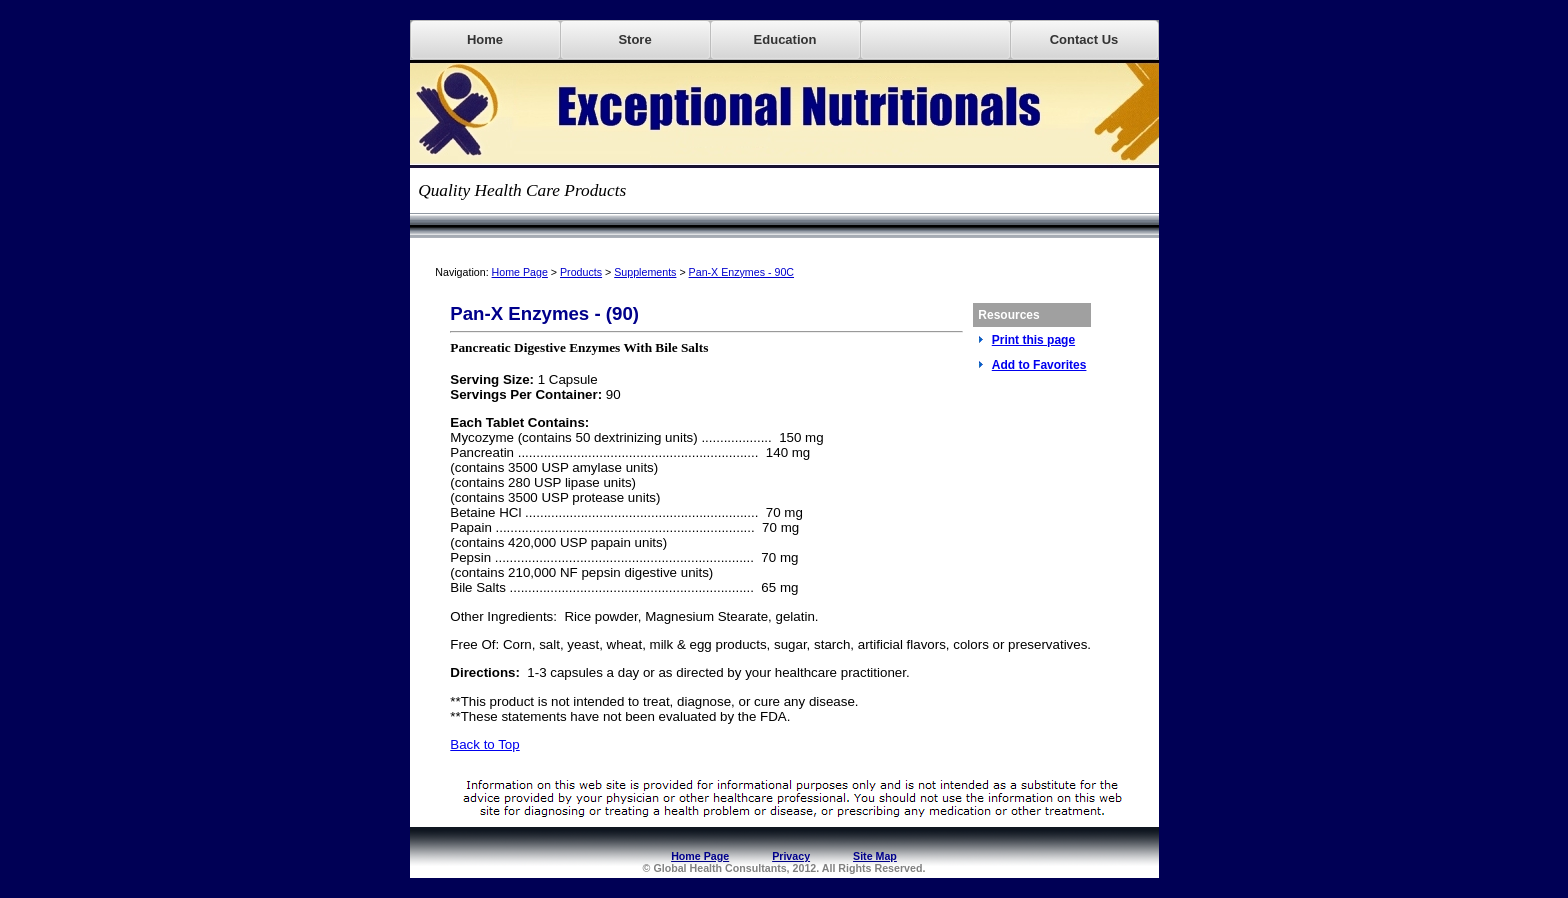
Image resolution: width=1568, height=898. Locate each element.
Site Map (875, 856)
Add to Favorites (1039, 365)
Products (581, 272)
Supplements (645, 272)
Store (634, 39)
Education (785, 39)
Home (485, 39)
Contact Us (1084, 39)
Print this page (1033, 340)
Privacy (791, 856)
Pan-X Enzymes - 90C (741, 272)
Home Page (520, 272)
